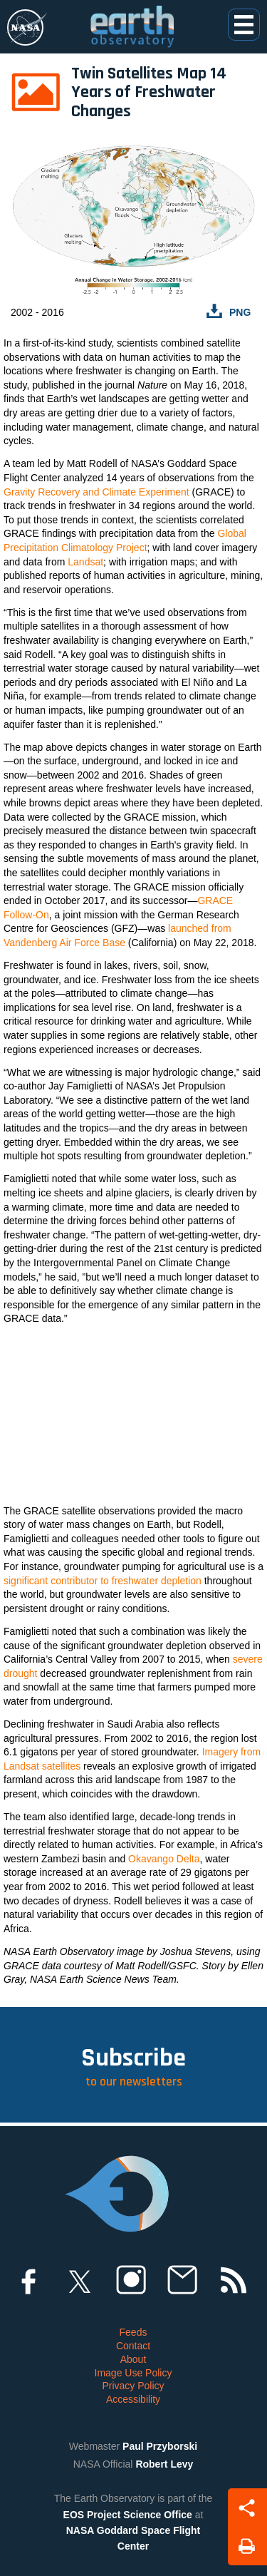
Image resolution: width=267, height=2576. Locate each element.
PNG (240, 312)
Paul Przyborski (159, 2446)
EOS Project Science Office (127, 2514)
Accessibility (133, 2399)
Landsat (85, 562)
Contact (133, 2345)
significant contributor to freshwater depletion (102, 1580)
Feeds (133, 2332)
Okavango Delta (163, 1858)
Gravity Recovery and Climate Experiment (96, 492)
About (133, 2359)
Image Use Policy (133, 2373)
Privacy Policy (133, 2385)
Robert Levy (164, 2464)
